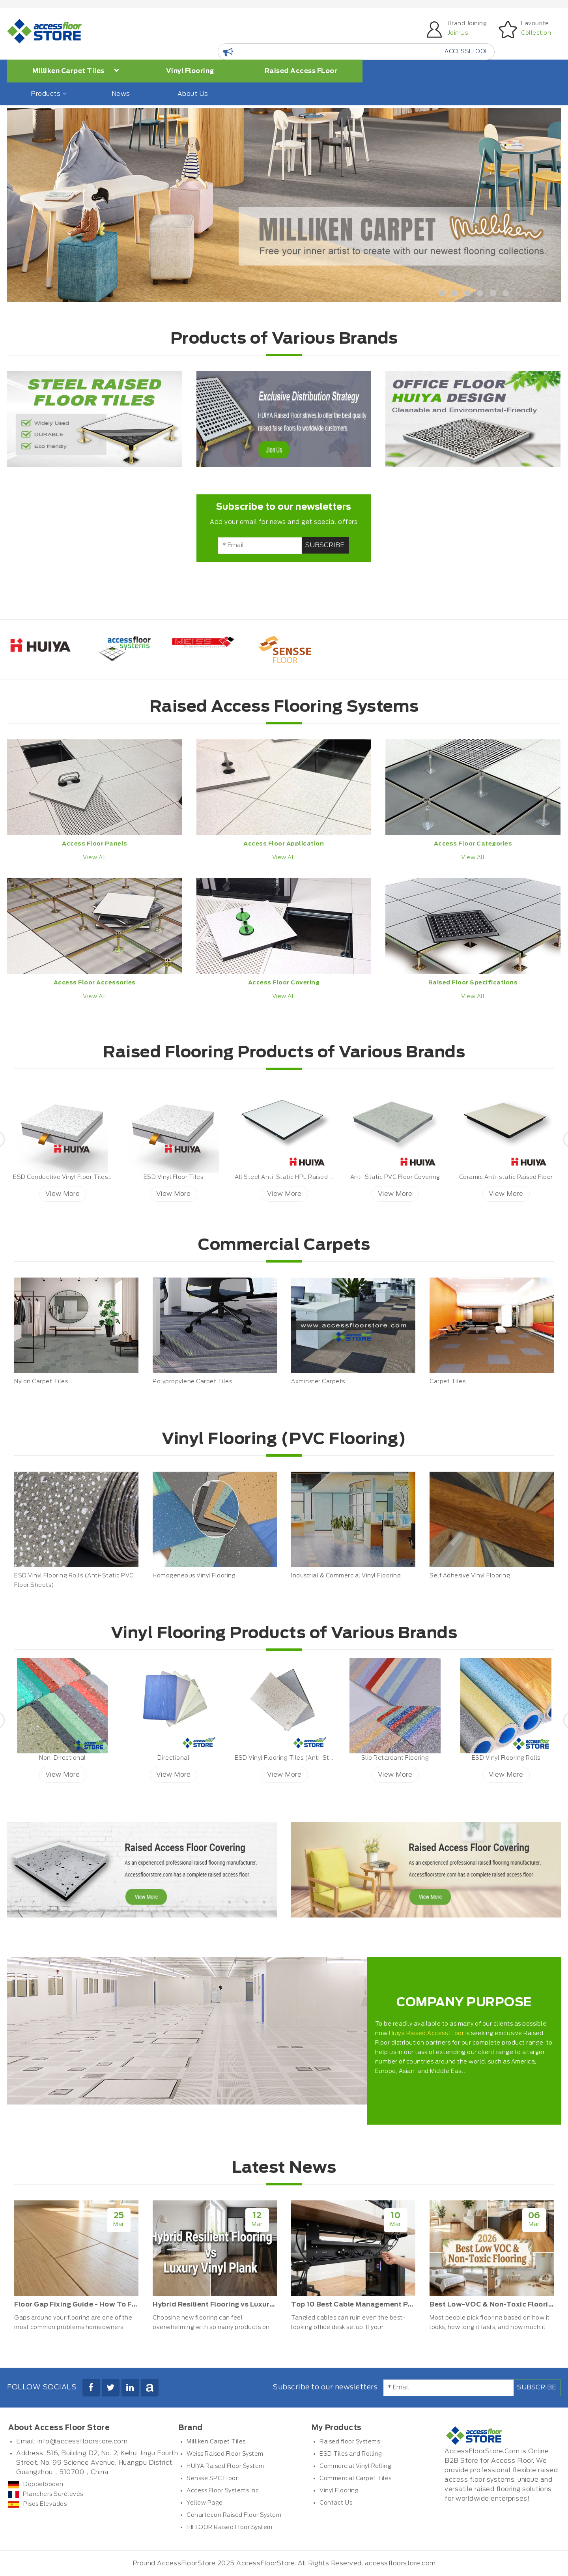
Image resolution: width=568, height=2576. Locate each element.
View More (62, 1194)
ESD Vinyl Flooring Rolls (506, 1758)
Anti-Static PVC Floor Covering (395, 1177)
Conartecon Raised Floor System (234, 2515)
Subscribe (324, 545)
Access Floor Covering (284, 983)
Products (47, 94)
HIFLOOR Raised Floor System (230, 2527)
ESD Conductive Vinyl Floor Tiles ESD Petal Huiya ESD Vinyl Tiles (107, 1177)
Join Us (458, 33)
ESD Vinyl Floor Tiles (174, 1177)
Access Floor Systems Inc (223, 2491)
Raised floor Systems (350, 2442)
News (121, 94)
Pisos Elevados (37, 2504)
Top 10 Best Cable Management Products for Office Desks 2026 (403, 2304)
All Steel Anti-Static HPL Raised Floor (289, 1177)
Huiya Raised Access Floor (426, 2033)
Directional (173, 1758)
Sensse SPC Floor (212, 2478)
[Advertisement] (107, 530)
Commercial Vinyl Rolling (355, 2466)
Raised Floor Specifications (473, 983)
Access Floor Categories (473, 844)
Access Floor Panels (94, 844)
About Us (193, 94)
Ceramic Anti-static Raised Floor (506, 1177)
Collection (536, 33)
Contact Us (336, 2503)
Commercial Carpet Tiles (356, 2478)
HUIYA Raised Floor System (225, 2466)
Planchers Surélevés (45, 2494)
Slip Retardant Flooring (395, 1758)
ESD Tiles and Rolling (351, 2454)
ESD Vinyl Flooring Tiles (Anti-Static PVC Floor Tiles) (312, 1758)
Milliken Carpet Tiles (76, 70)
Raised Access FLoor (301, 71)
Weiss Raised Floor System (225, 2454)
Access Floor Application (283, 844)
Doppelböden (36, 2484)
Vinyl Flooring (190, 71)
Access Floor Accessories (95, 983)
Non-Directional (62, 1758)
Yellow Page (205, 2503)
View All (94, 858)
